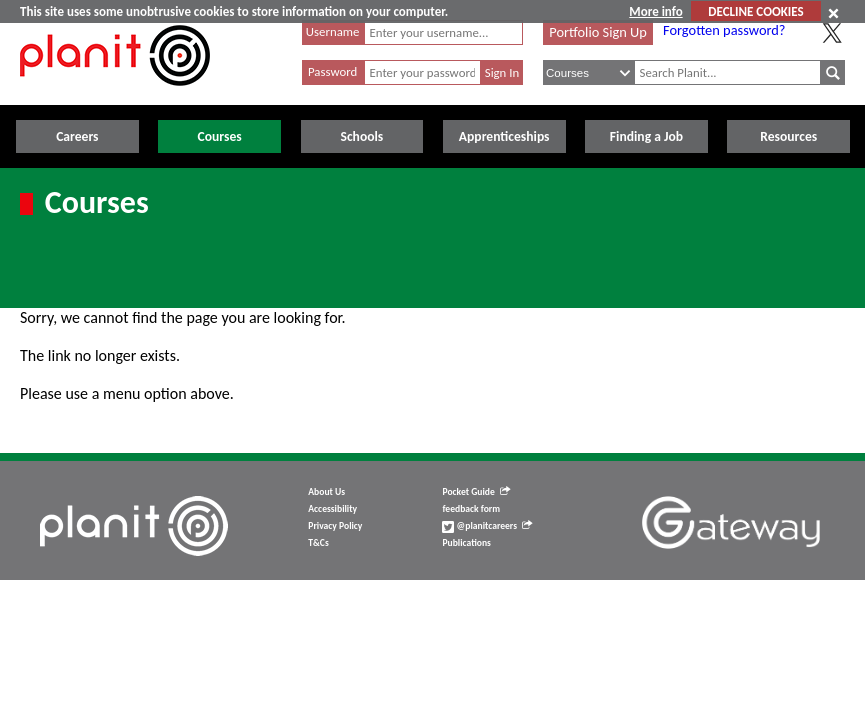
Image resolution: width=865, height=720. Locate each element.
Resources (788, 136)
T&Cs (318, 543)
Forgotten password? (724, 30)
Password (332, 71)
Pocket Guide (475, 492)
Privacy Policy (335, 526)
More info (655, 11)
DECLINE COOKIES (755, 11)
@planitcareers (487, 526)
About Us (326, 492)
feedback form (471, 509)
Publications (466, 543)
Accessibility (332, 509)
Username (333, 31)
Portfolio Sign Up (598, 32)
